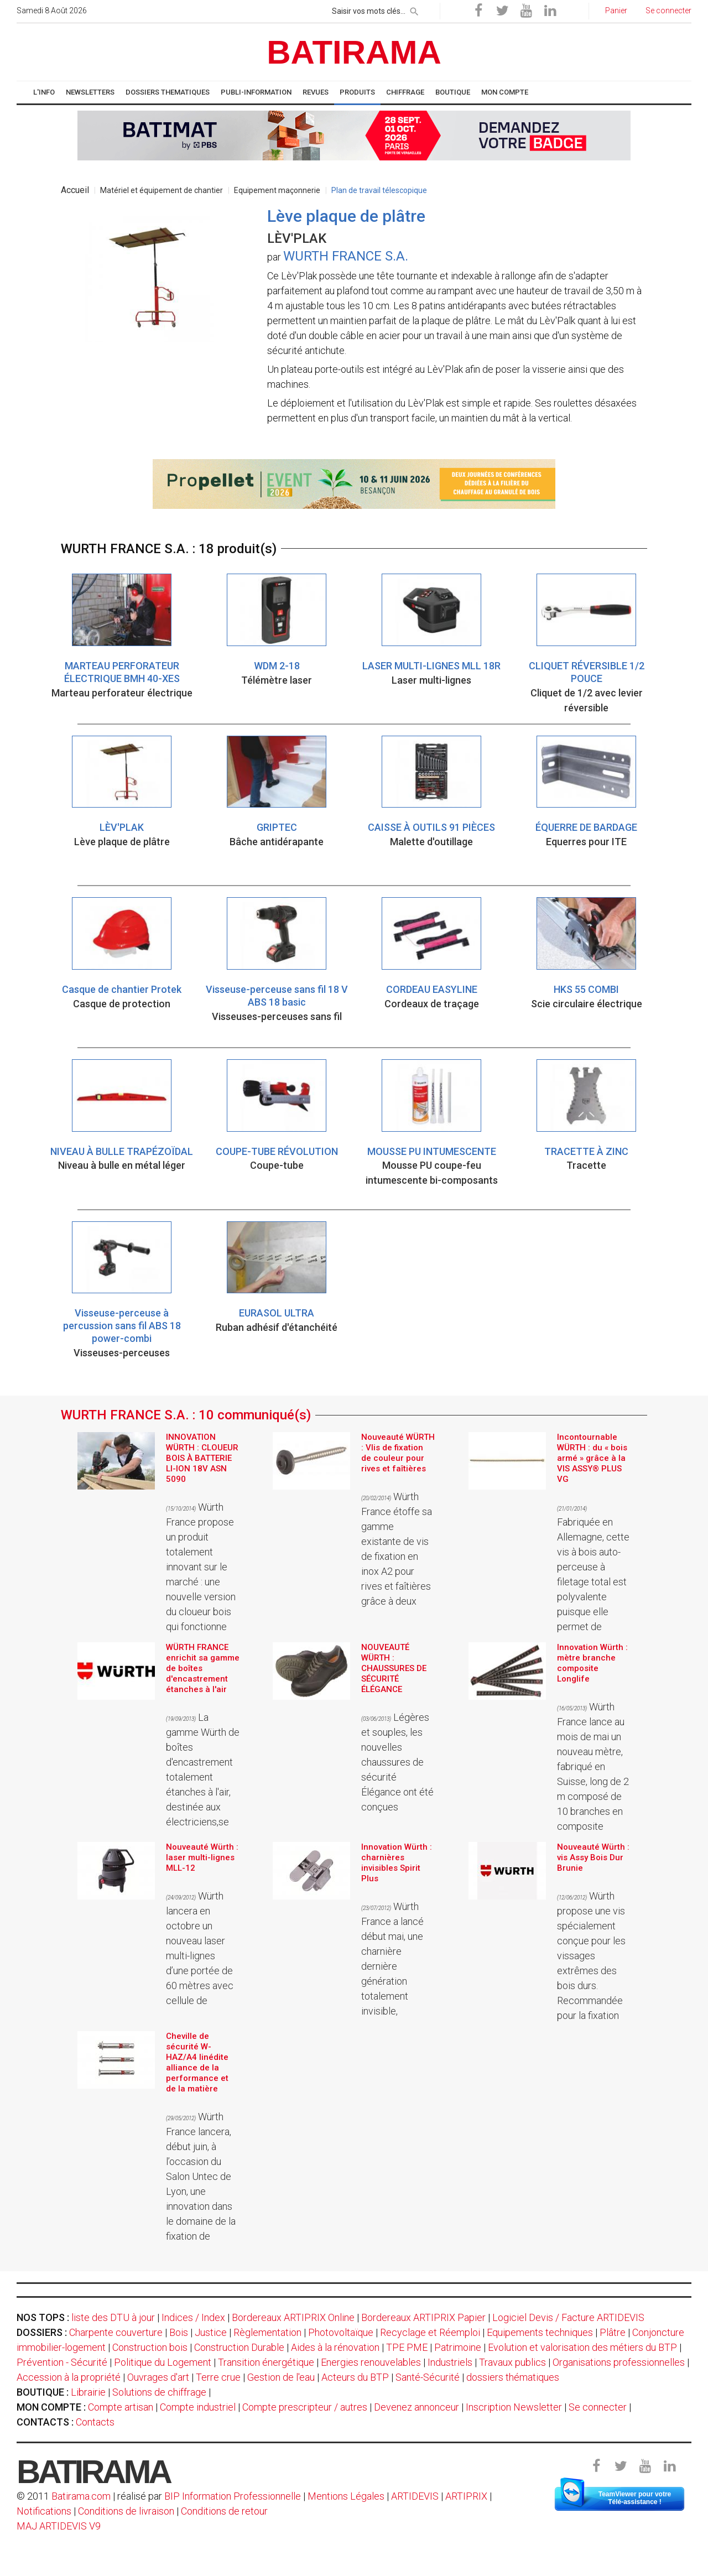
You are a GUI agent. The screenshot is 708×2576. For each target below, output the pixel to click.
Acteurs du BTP (355, 2377)
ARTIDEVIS (415, 2496)
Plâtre (613, 2332)
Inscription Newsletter (514, 2407)
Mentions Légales (346, 2496)
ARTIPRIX (466, 2496)
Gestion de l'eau (281, 2377)
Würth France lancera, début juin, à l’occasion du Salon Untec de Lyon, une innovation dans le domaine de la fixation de (201, 2176)
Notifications (45, 2511)
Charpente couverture (116, 2332)
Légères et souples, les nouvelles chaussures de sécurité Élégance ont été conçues (397, 1762)
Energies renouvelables (371, 2362)
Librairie (88, 2392)
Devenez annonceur (416, 2407)
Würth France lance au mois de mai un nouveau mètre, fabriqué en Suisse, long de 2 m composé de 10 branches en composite (593, 1766)
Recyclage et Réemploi (430, 2332)
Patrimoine (457, 2347)
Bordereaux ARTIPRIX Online (293, 2317)
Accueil (75, 190)
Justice (211, 2332)
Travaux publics (512, 2362)
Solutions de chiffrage (159, 2392)
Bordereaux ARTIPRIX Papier (423, 2317)
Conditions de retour (224, 2511)
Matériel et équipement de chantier (161, 190)
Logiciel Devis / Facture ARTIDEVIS (568, 2317)
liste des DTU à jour (113, 2317)
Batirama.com (81, 2496)
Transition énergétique (266, 2362)
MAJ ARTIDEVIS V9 (59, 2526)
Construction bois (150, 2347)
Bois (178, 2332)
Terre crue (218, 2377)
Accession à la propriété (69, 2377)
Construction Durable (239, 2347)
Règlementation (267, 2332)
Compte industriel (198, 2407)
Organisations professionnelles (619, 2362)
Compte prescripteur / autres (304, 2407)
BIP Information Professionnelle (232, 2496)
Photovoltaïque (340, 2332)
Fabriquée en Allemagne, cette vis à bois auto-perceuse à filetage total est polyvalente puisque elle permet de (593, 1569)
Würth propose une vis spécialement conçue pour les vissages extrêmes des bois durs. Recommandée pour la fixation (591, 1955)
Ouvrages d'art (158, 2377)
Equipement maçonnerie (277, 190)
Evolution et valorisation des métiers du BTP (582, 2347)
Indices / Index (193, 2317)
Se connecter (598, 2407)
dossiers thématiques (512, 2377)
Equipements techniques (540, 2332)
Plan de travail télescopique (379, 190)
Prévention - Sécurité (62, 2362)
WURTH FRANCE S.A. (345, 256)
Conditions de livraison (126, 2511)
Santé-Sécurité (427, 2377)
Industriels (450, 2362)
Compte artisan (120, 2407)
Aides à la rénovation (335, 2347)
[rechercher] (414, 9)
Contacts (95, 2422)
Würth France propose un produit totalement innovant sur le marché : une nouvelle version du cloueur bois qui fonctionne (201, 1566)
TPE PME (407, 2347)
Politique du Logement (162, 2362)
